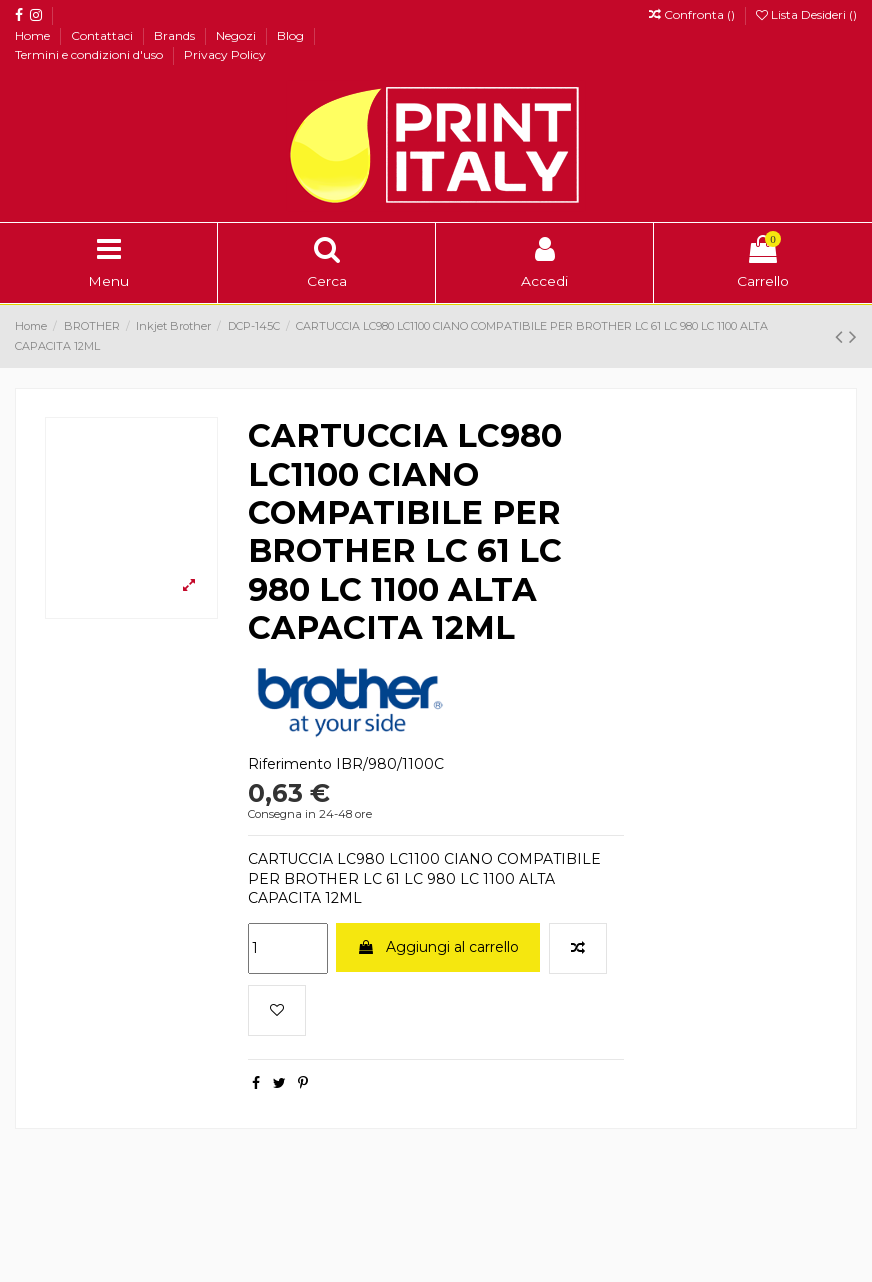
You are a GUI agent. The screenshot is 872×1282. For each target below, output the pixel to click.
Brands (176, 35)
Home (34, 35)
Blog (292, 35)
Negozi (237, 35)
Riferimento (290, 764)
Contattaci (103, 35)
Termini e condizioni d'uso (90, 54)
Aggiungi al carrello (438, 947)
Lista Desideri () (806, 14)
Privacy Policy (225, 54)
